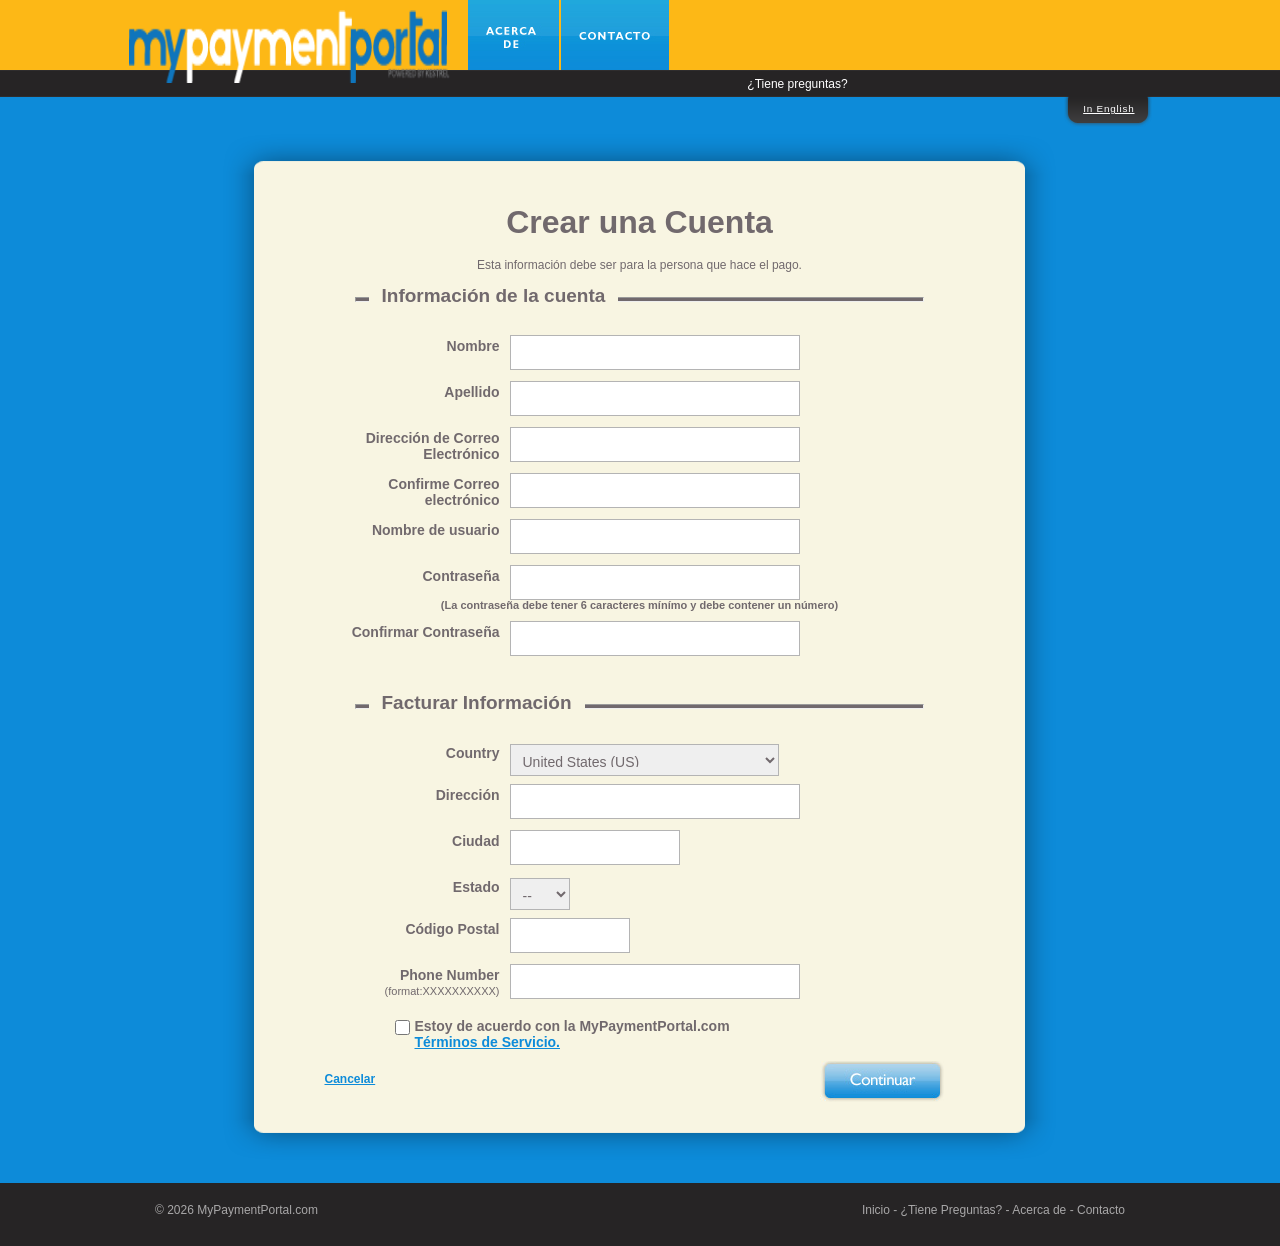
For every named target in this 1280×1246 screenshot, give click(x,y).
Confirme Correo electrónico (443, 492)
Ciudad (475, 841)
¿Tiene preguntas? (797, 84)
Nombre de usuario (436, 530)
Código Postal (452, 929)
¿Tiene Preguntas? (952, 1210)
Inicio (876, 1210)
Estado (476, 887)
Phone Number (412, 983)
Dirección (468, 795)
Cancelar (350, 1079)
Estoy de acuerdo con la (572, 1034)
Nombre (473, 346)
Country (473, 753)
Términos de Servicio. (488, 1042)
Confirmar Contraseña (426, 632)
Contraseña (460, 576)
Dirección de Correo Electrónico (433, 446)
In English (1108, 108)
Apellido (471, 392)
